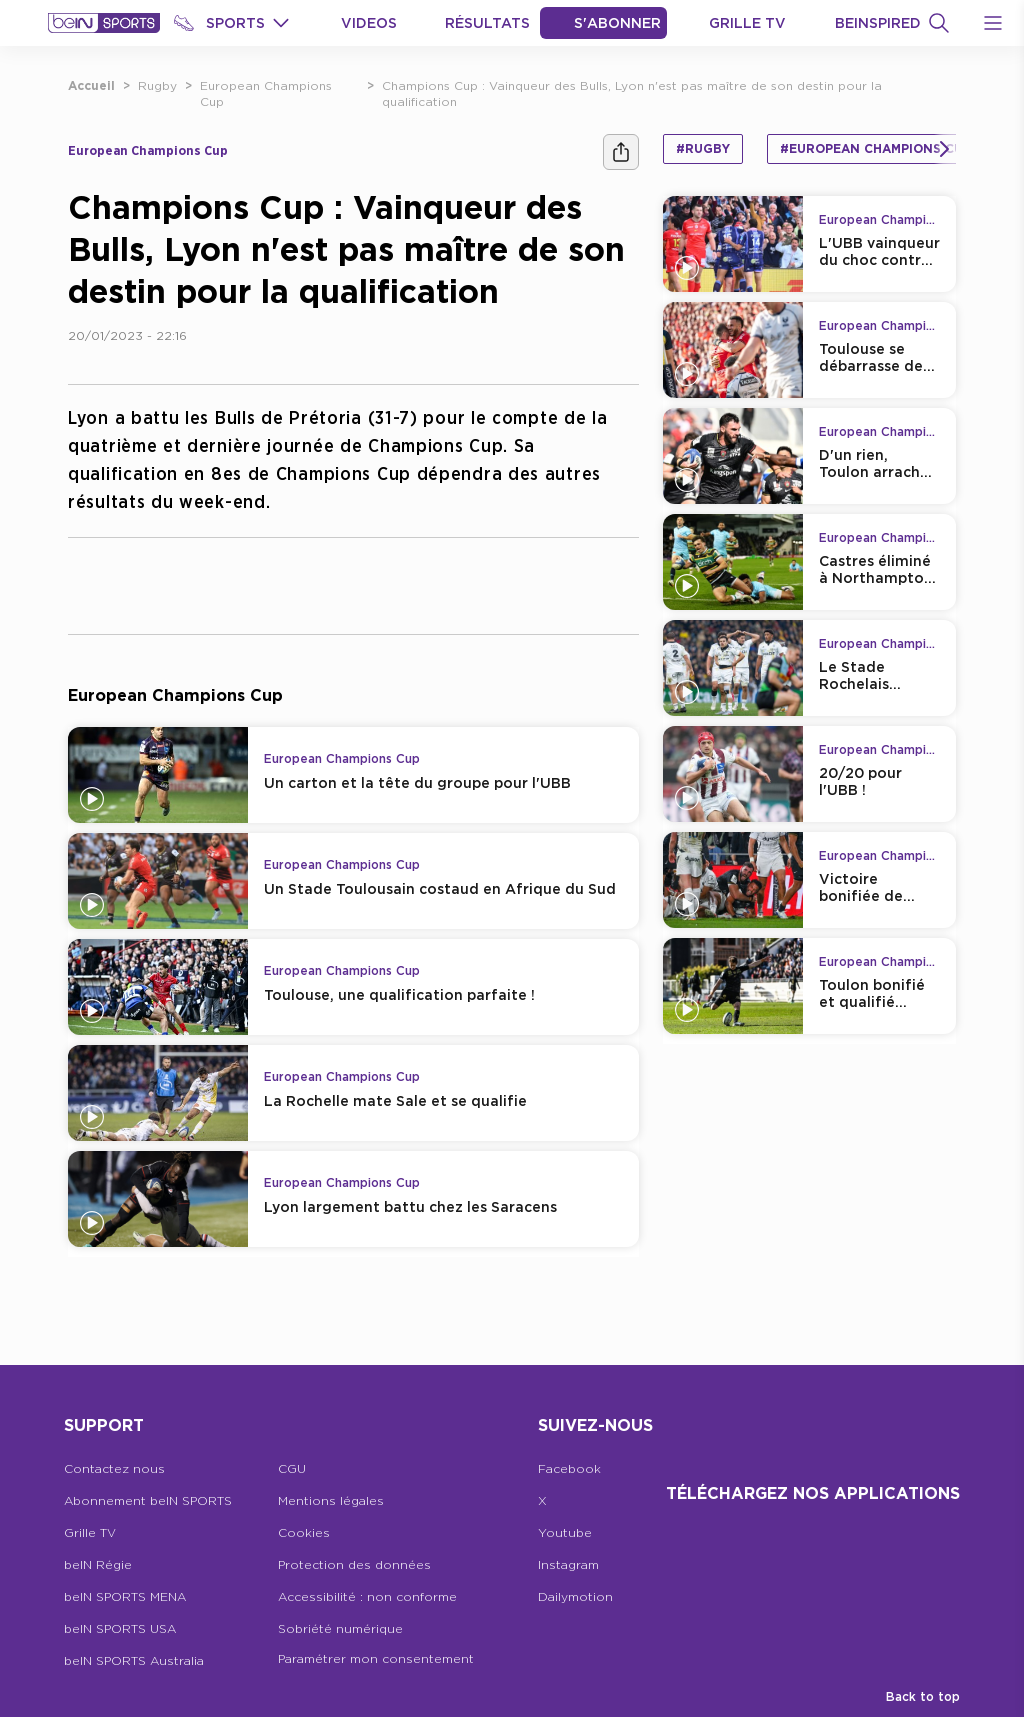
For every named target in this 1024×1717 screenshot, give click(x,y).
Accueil (91, 85)
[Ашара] (621, 152)
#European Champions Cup (875, 148)
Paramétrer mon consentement (376, 1658)
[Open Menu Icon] (993, 23)
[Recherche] (939, 23)
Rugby (157, 85)
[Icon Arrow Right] (944, 149)
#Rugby (703, 148)
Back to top (923, 1696)
